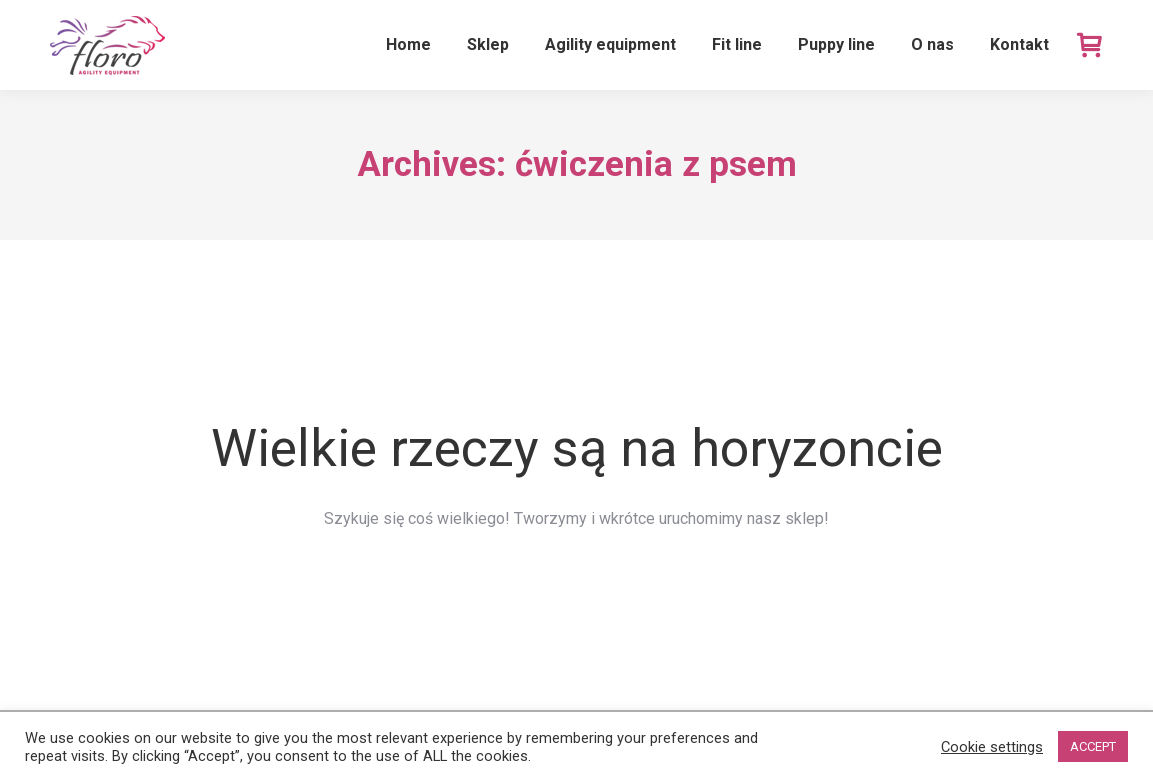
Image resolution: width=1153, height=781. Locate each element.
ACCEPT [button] (1093, 746)
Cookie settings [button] (992, 747)
